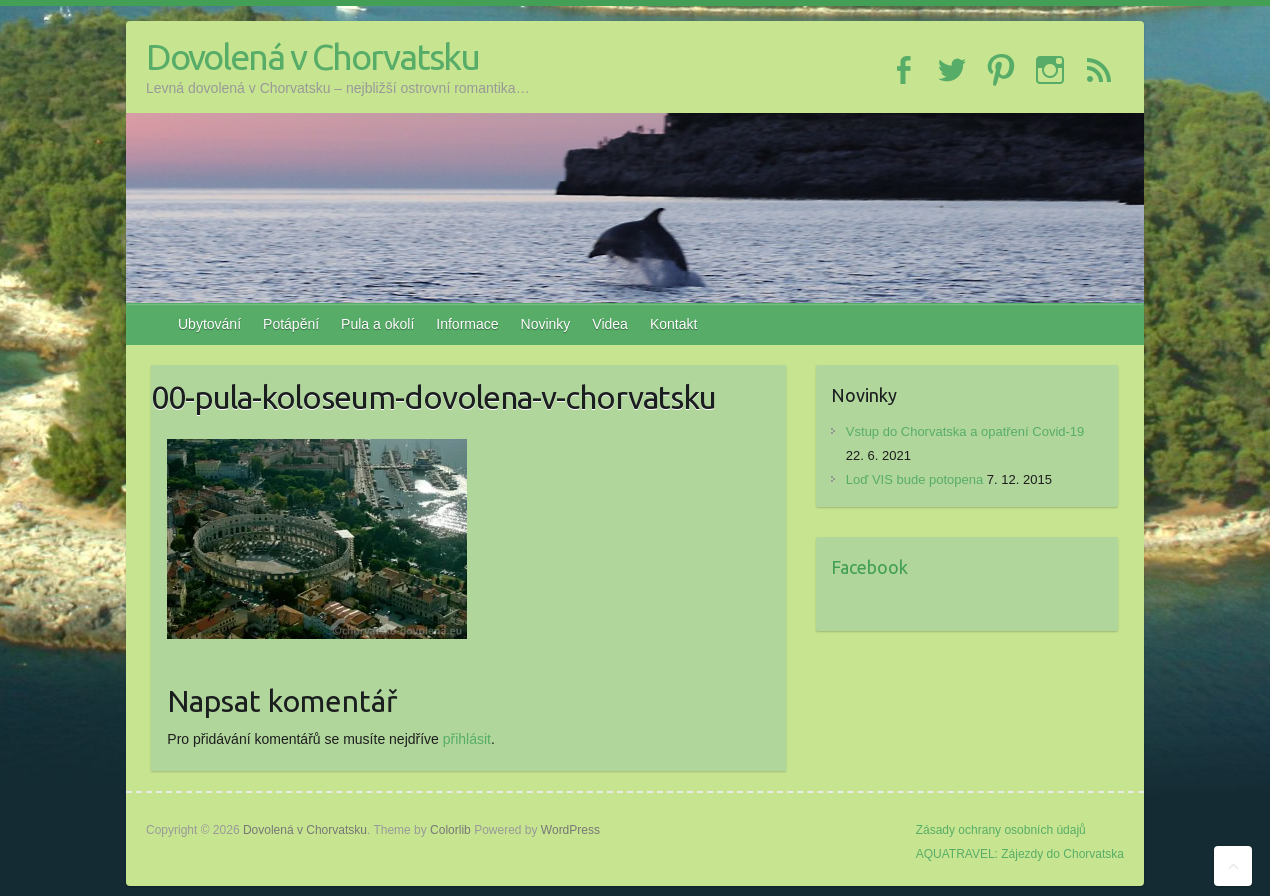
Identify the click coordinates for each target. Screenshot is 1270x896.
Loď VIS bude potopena (914, 479)
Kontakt (673, 324)
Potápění (291, 324)
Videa (610, 324)
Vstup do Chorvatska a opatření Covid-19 (965, 431)
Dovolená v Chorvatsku (312, 56)
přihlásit (467, 739)
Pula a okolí (377, 324)
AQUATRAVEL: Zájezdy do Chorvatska (1020, 854)
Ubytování (209, 324)
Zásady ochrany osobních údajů (1001, 830)
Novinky (546, 324)
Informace (467, 324)
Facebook (869, 567)
